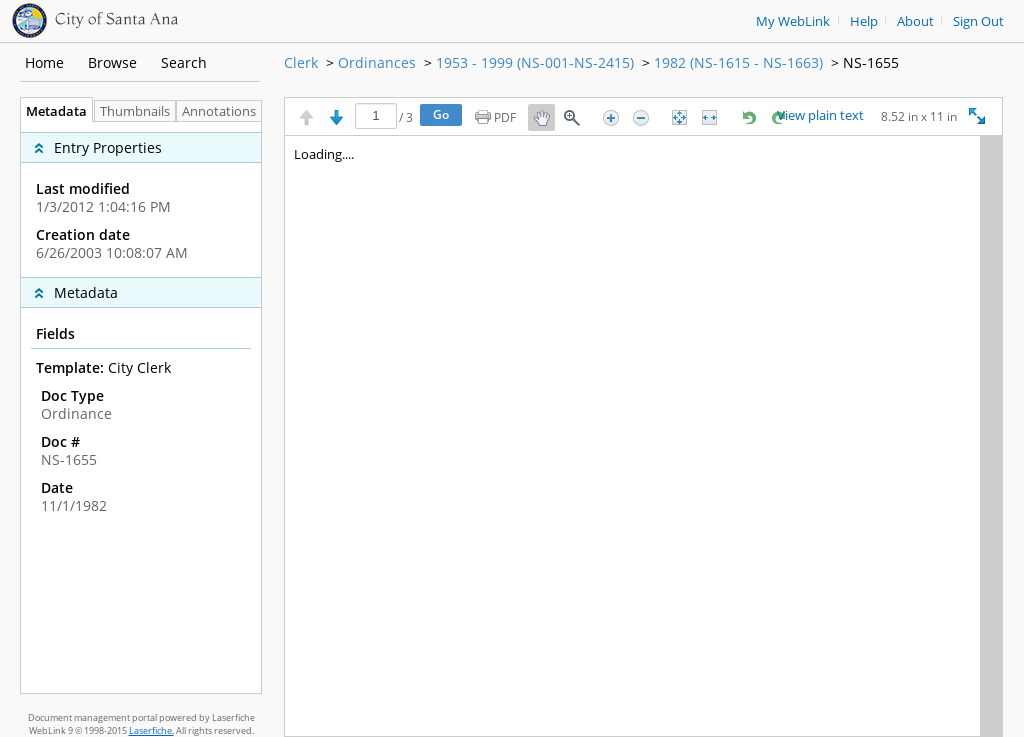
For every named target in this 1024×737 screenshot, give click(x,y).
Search (184, 62)
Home (44, 62)
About (915, 21)
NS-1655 (871, 62)
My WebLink (793, 21)
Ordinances (377, 62)
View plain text (820, 116)
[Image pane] (643, 436)
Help (864, 21)
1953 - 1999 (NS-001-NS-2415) (535, 62)
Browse (112, 62)
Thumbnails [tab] (135, 111)
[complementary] (141, 199)
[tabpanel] (141, 407)
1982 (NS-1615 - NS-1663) (738, 62)
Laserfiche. (151, 730)
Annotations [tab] (224, 111)
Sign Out (978, 21)
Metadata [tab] (51, 111)
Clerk (301, 62)
